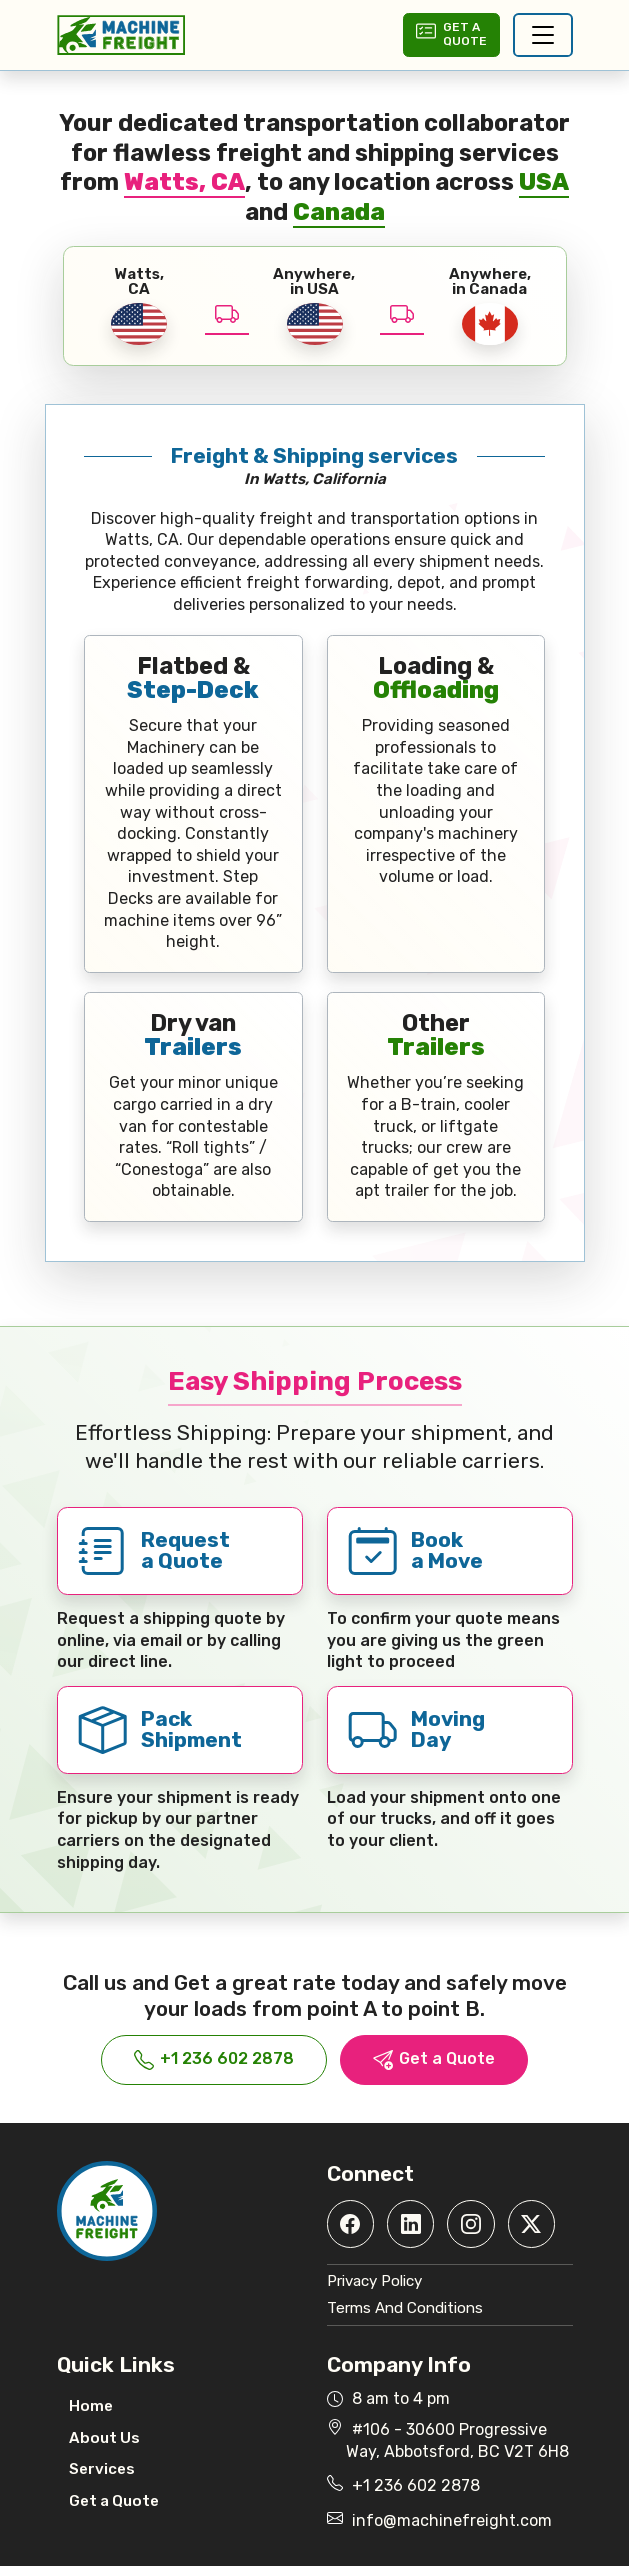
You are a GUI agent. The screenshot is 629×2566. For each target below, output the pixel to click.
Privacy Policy (374, 2281)
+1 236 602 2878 (214, 2059)
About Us (104, 2438)
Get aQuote (451, 34)
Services (102, 2469)
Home (91, 2406)
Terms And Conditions (405, 2308)
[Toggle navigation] (543, 35)
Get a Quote (434, 2059)
